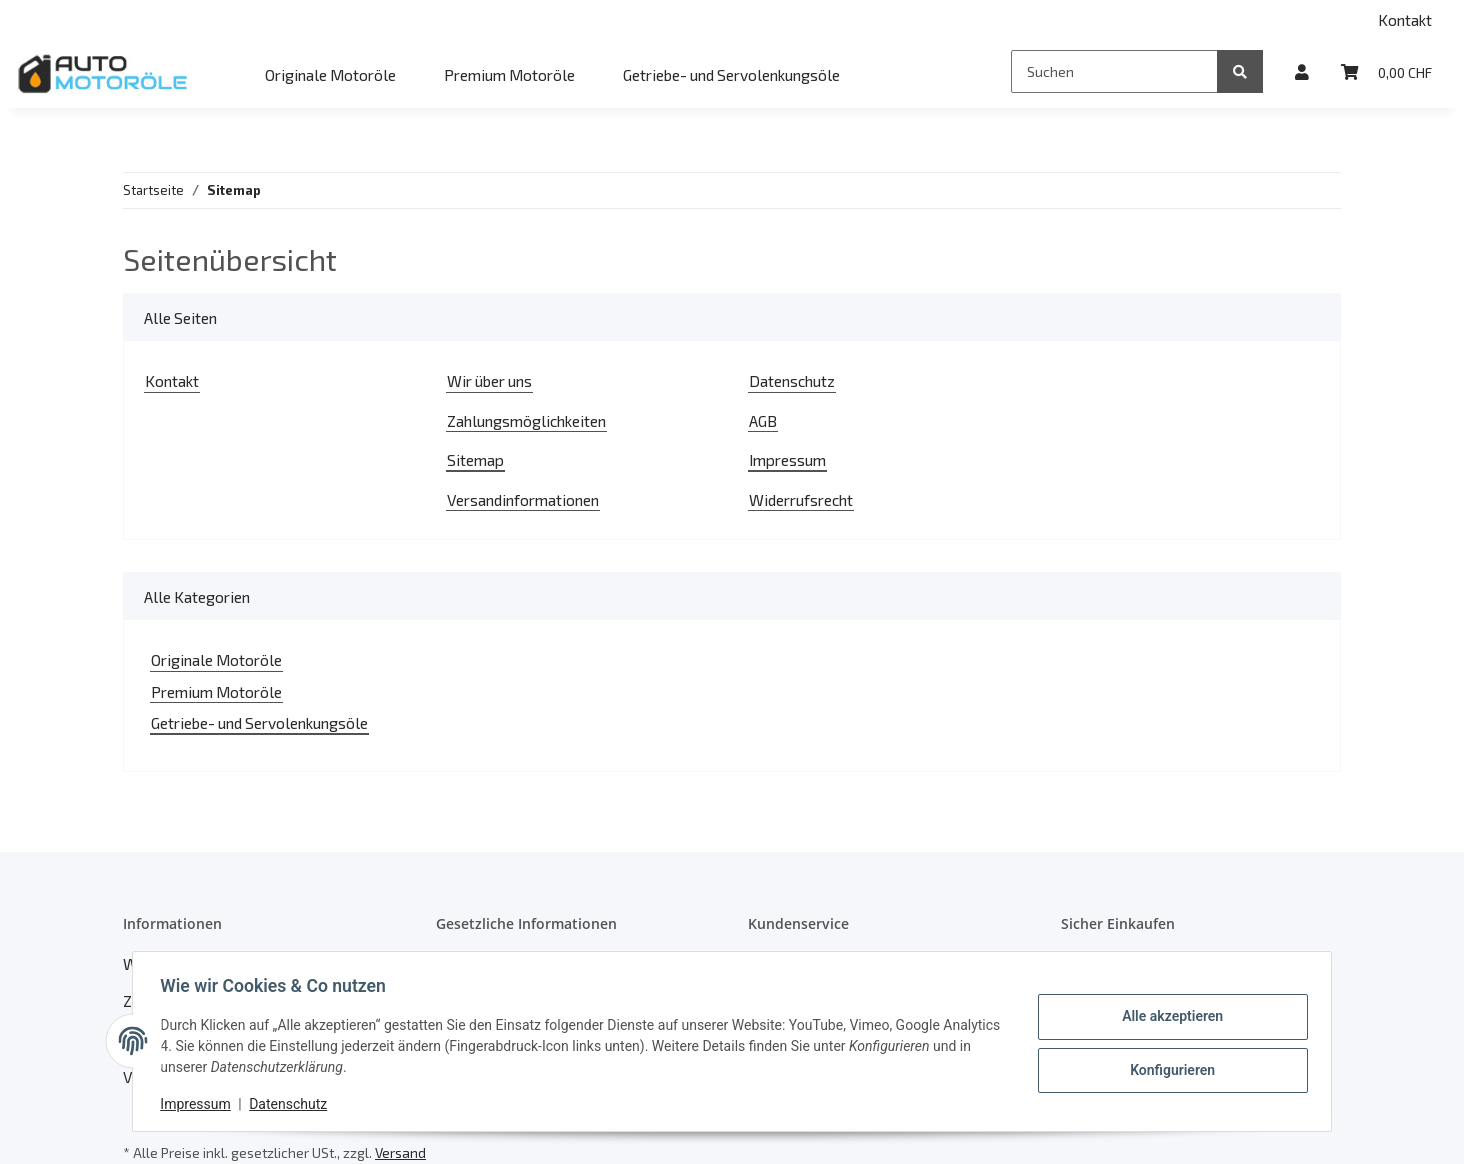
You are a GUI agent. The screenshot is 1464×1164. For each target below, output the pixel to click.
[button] (1302, 71)
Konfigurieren (1167, 1069)
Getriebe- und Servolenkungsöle (259, 722)
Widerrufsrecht (801, 499)
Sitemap (475, 459)
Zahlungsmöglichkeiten (526, 420)
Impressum (787, 459)
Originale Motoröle (216, 659)
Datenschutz (792, 380)
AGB (763, 420)
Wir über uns (489, 380)
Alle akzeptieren (1167, 1017)
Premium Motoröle (216, 691)
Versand (400, 1152)
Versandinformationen (523, 499)
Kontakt (1405, 19)
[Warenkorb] (1386, 71)
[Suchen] (1114, 71)
